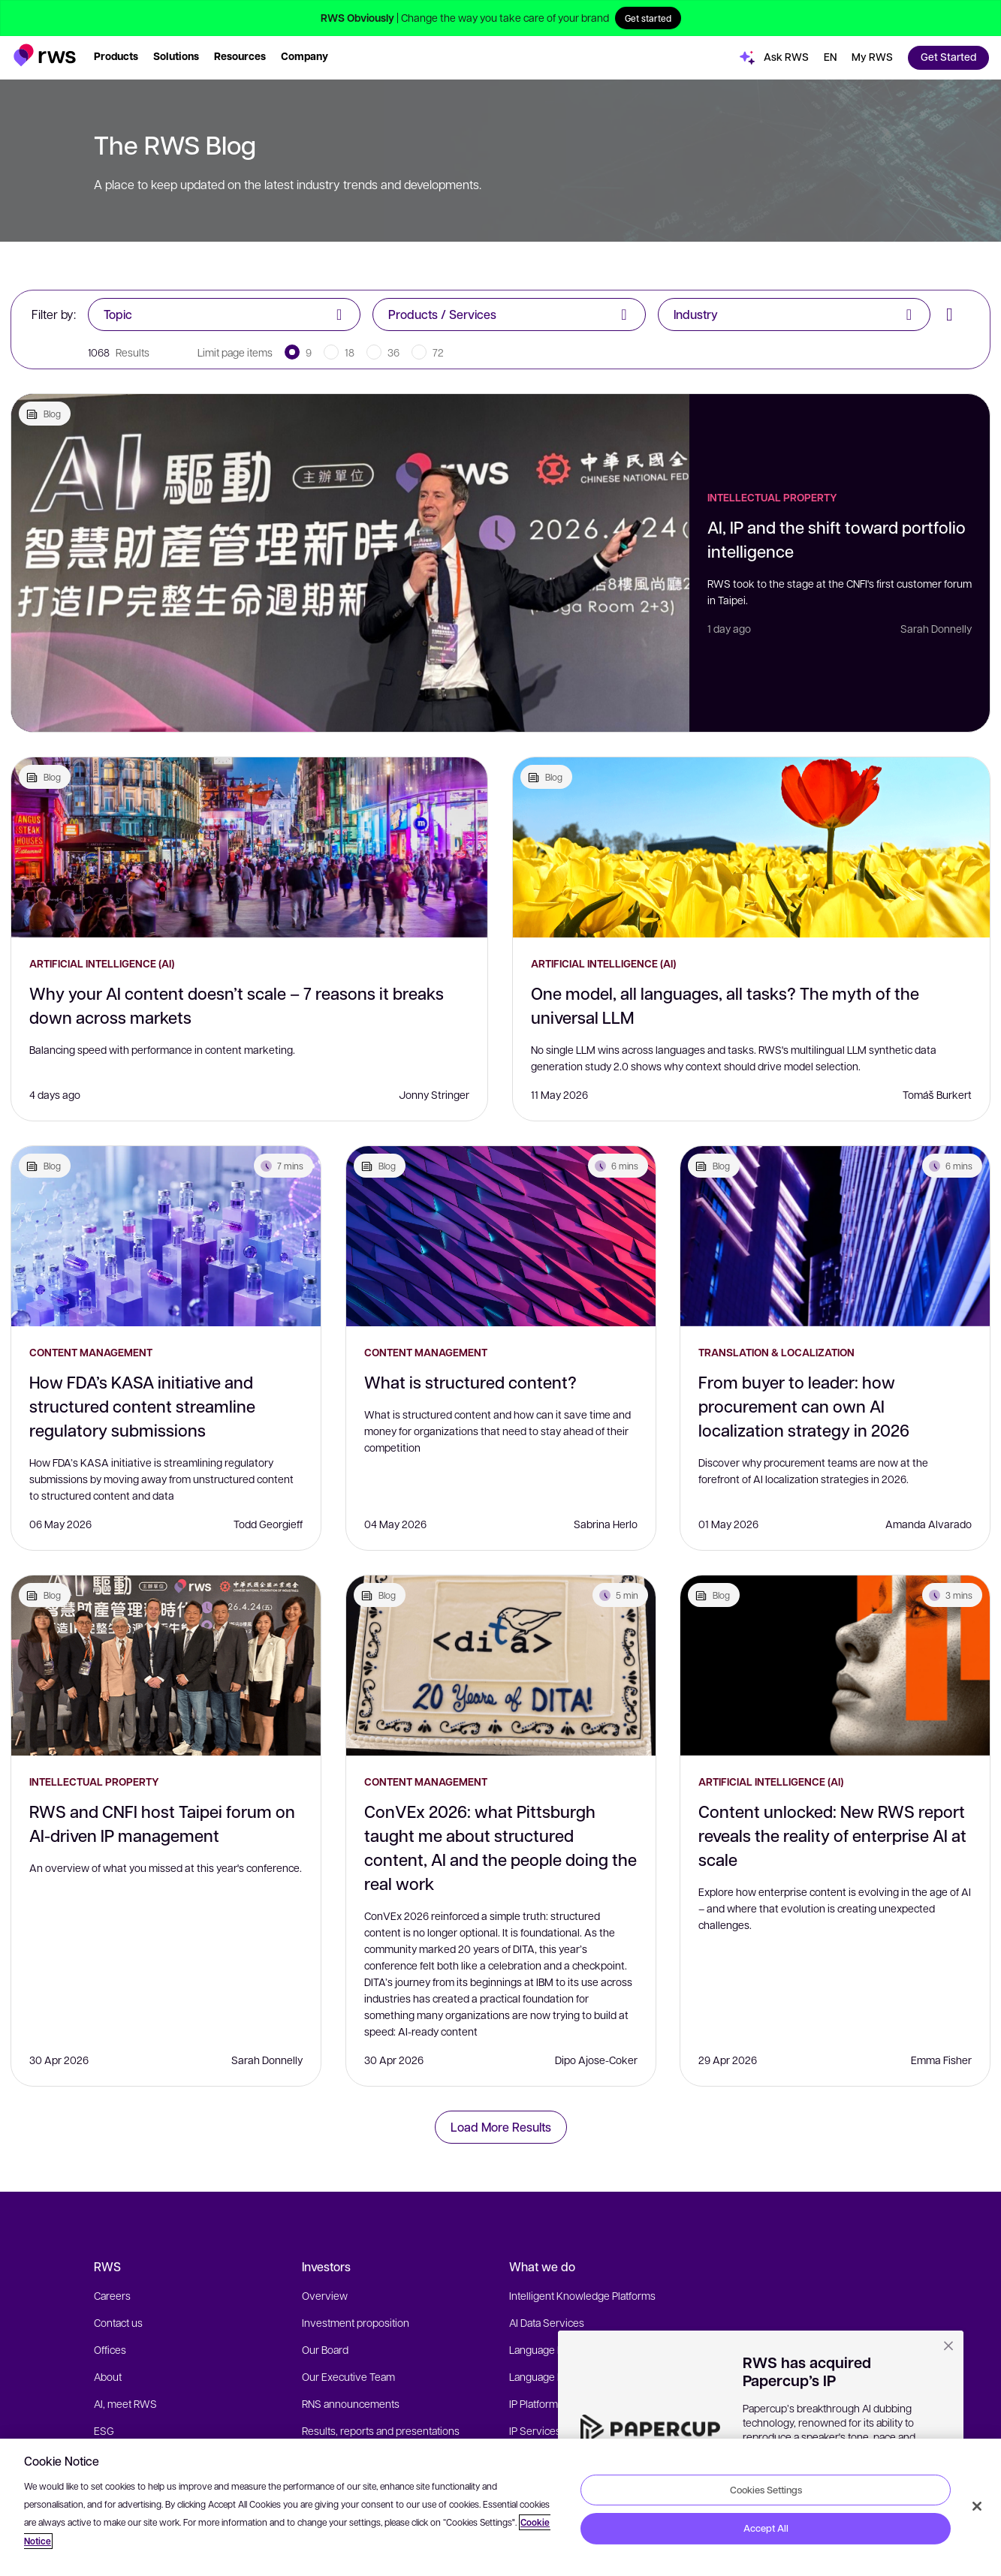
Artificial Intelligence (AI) (101, 963)
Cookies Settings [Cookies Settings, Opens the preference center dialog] (766, 2489)
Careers (112, 2295)
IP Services (535, 2430)
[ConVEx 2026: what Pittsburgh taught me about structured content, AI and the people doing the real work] (501, 1665)
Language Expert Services (570, 2376)
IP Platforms (536, 2403)
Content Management (90, 1352)
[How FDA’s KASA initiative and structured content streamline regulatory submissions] (166, 1236)
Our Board (325, 2349)
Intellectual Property (772, 497)
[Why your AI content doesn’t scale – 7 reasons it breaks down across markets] (249, 847)
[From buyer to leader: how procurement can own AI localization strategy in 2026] (835, 1236)
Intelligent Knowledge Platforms (582, 2295)
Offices (110, 2349)
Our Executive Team (348, 2376)
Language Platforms (555, 2349)
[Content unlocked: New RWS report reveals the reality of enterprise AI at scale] (835, 1665)
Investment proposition (355, 2322)
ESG (104, 2430)
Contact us (118, 2322)
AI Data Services (546, 2322)
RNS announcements (350, 2403)
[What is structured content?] (501, 1236)
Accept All (765, 2528)
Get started (648, 18)
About (108, 2376)
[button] (44, 55)
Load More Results (501, 2127)
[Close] (976, 2506)
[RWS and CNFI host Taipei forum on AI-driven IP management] (166, 1665)
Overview (325, 2295)
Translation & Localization (776, 1352)
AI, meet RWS (125, 2403)
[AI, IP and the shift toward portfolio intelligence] (350, 563)
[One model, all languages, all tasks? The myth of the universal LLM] (751, 847)
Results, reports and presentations (381, 2430)
